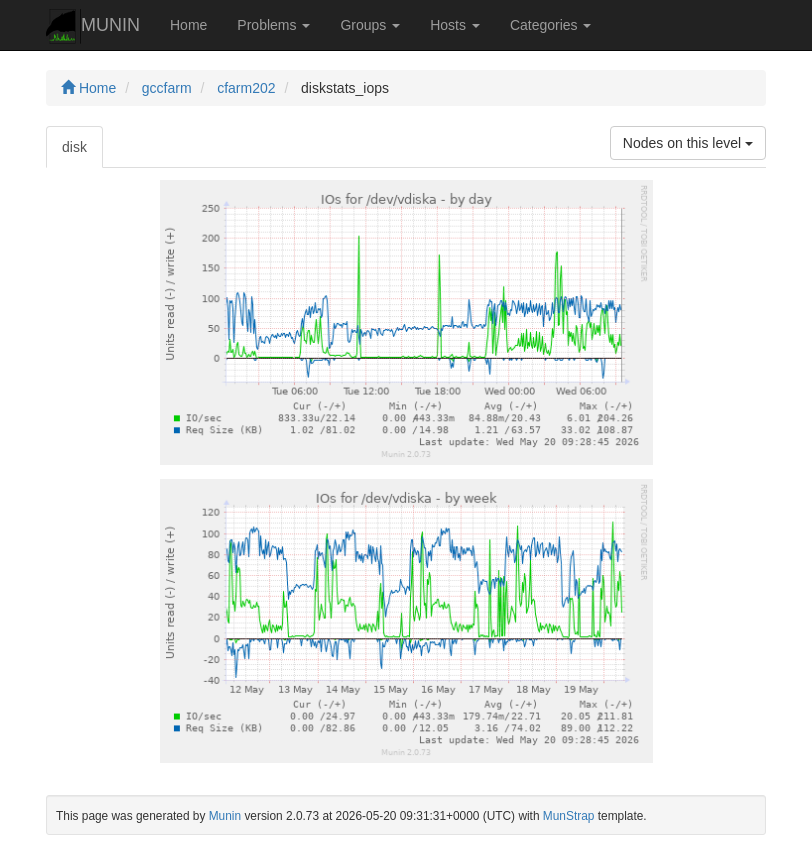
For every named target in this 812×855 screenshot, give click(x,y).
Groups (370, 25)
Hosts (455, 25)
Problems (273, 25)
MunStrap (569, 816)
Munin (225, 816)
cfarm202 (246, 88)
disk (74, 147)
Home (188, 25)
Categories (551, 25)
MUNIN (93, 26)
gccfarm (167, 88)
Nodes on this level (688, 143)
